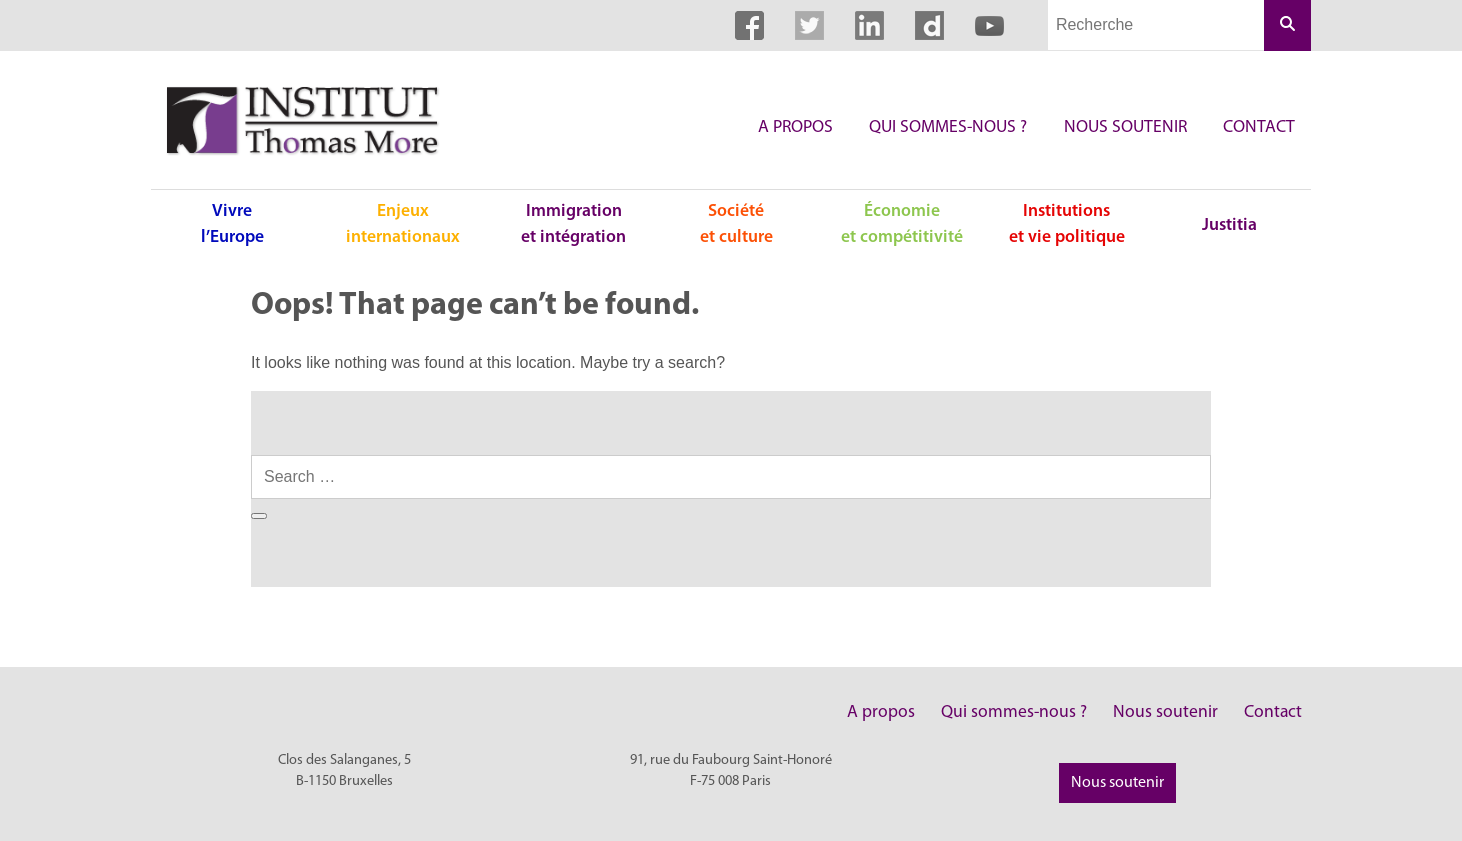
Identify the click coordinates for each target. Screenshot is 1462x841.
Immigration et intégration (573, 224)
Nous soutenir (1125, 127)
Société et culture (736, 224)
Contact (1259, 127)
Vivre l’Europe (232, 224)
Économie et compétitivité (902, 224)
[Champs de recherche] (1156, 25)
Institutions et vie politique (1067, 224)
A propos (795, 127)
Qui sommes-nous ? (948, 127)
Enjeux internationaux (403, 224)
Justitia (1229, 225)
